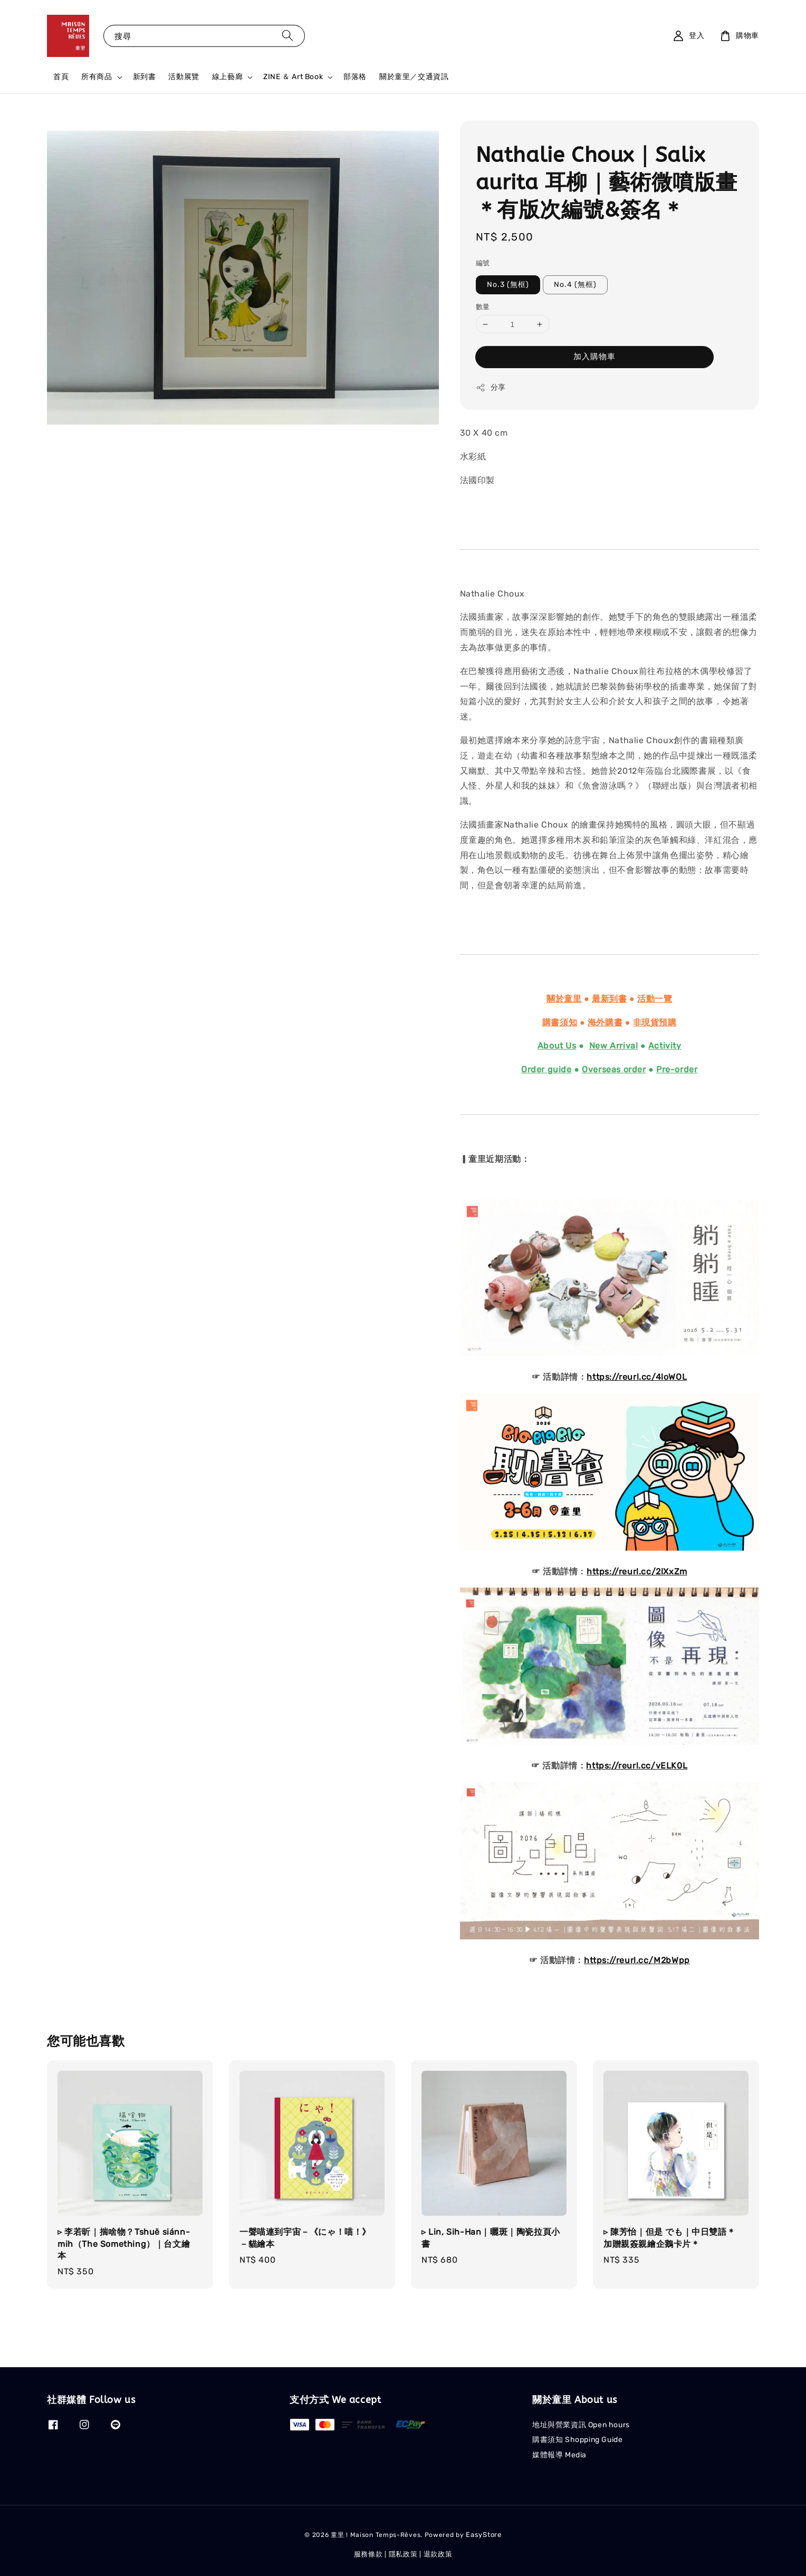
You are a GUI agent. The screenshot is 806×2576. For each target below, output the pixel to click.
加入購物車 (594, 356)
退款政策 (438, 2554)
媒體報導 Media (559, 2454)
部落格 (355, 76)
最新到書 (609, 999)
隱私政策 (403, 2554)
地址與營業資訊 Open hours (581, 2424)
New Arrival (613, 1046)
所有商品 (96, 76)
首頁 (61, 76)
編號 (483, 263)
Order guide (546, 1069)
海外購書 (605, 1022)
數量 (483, 307)
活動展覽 (183, 76)
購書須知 (559, 1022)
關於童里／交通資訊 (413, 76)
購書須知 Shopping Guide (577, 2439)
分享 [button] (491, 387)
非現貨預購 (655, 1022)
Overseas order (614, 1069)
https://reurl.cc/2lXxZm (637, 1571)
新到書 (144, 76)
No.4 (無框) (575, 284)
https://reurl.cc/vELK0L (636, 1766)
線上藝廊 (227, 76)
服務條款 (368, 2554)
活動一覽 (654, 999)
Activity (665, 1046)
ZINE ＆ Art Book (293, 76)
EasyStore (483, 2535)
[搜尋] (287, 35)
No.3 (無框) (508, 284)
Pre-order (676, 1069)
